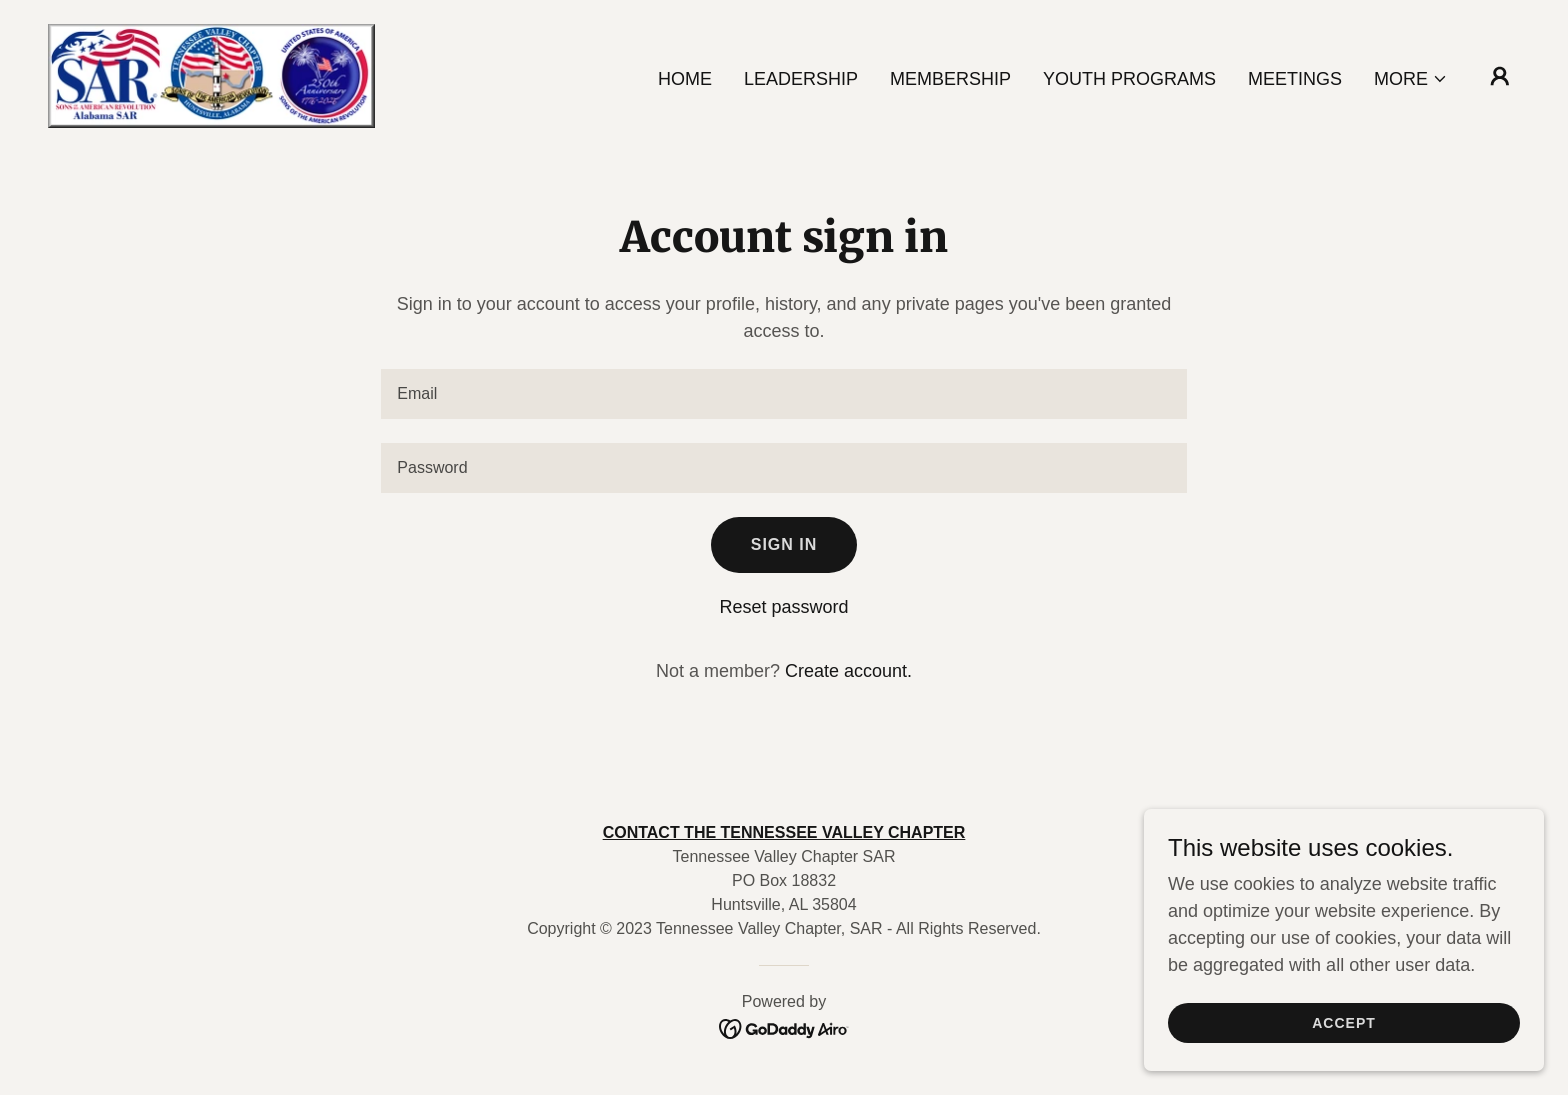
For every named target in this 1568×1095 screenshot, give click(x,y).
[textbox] (783, 394)
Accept (1344, 1023)
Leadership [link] (801, 79)
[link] (211, 75)
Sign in (784, 544)
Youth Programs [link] (1129, 79)
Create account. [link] (848, 671)
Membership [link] (950, 79)
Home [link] (685, 79)
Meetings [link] (1295, 79)
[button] (1411, 79)
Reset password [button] (783, 607)
